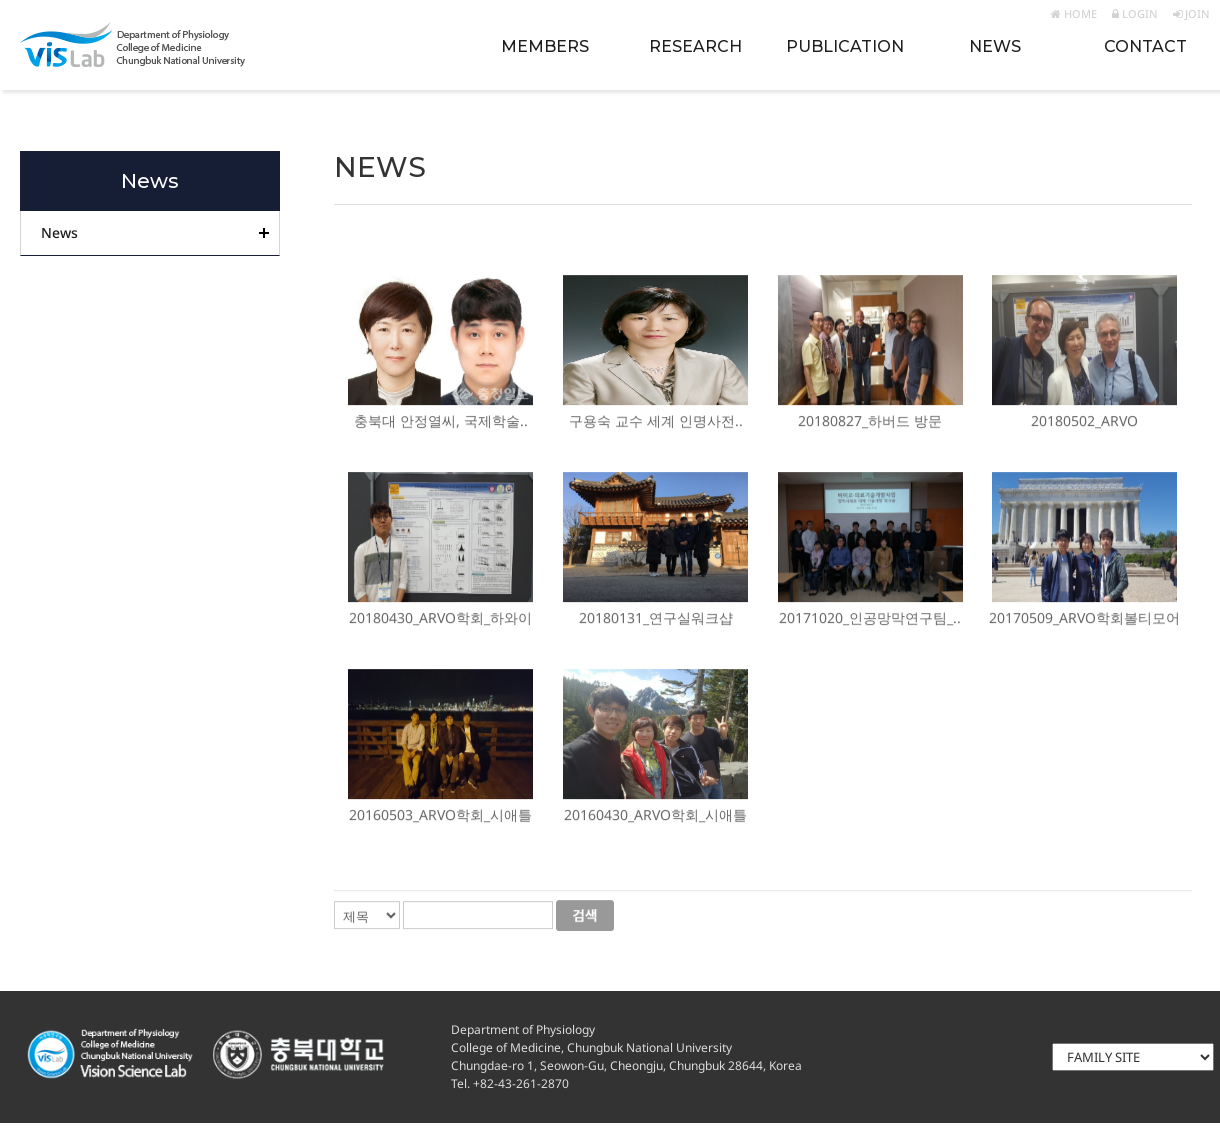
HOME (1074, 13)
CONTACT (1145, 46)
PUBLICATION (845, 46)
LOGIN (1135, 13)
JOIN (1191, 13)
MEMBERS (545, 46)
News (59, 232)
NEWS (995, 46)
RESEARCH (695, 46)
